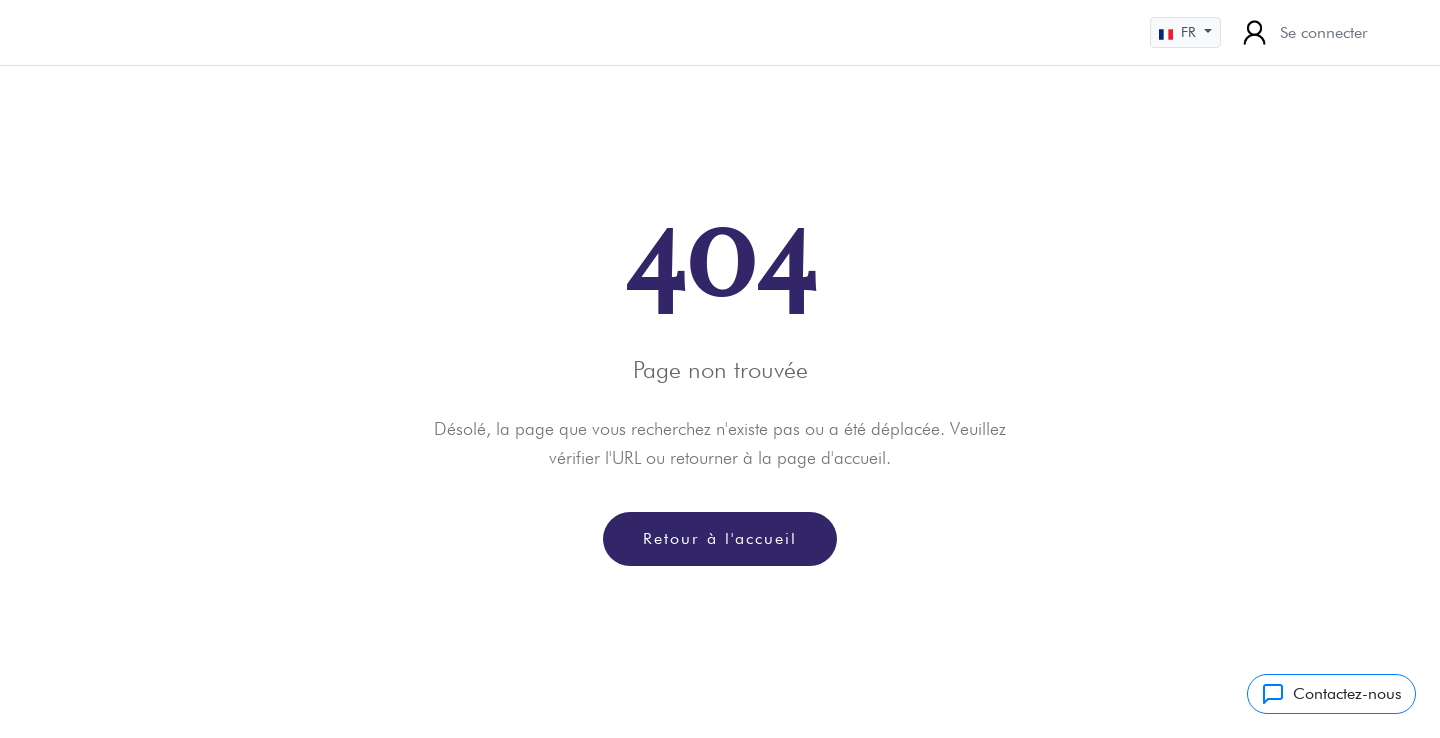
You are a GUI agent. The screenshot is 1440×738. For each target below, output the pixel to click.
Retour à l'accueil (720, 538)
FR (1179, 32)
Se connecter (1302, 32)
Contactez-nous (1331, 694)
